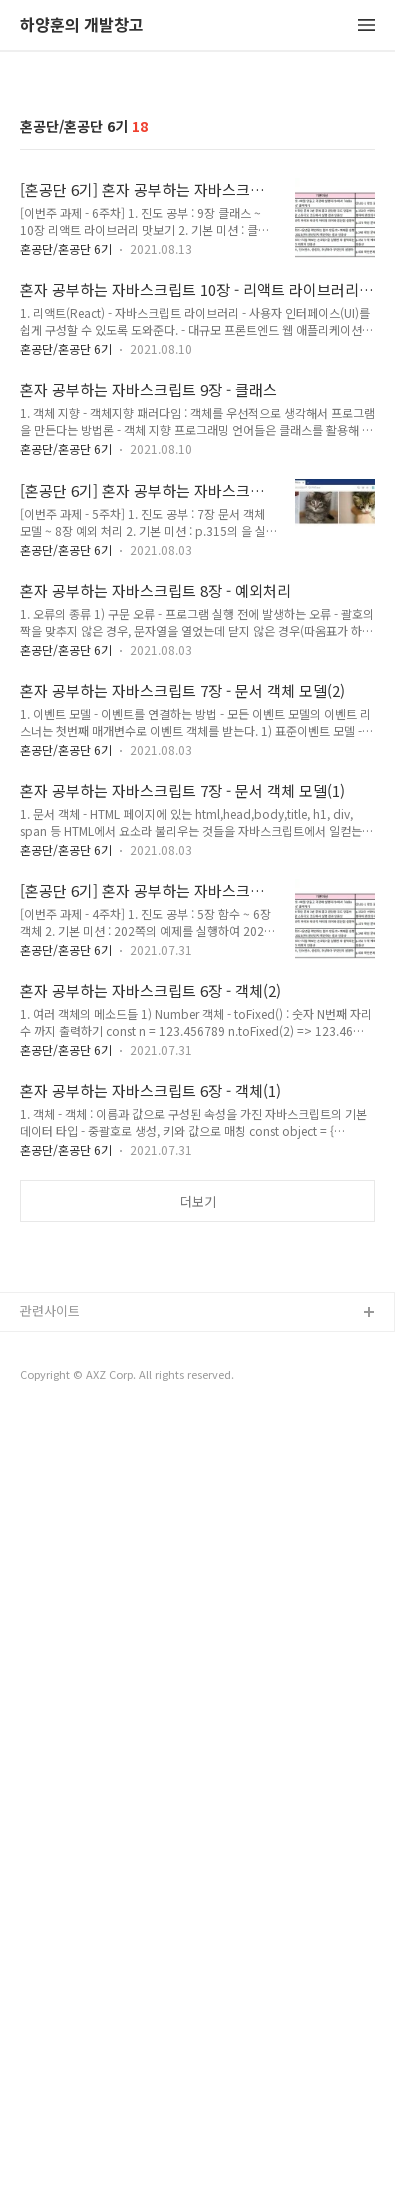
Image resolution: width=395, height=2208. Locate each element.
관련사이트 (50, 2100)
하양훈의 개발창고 (82, 25)
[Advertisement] (197, 279)
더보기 (198, 1596)
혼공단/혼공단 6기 (66, 643)
